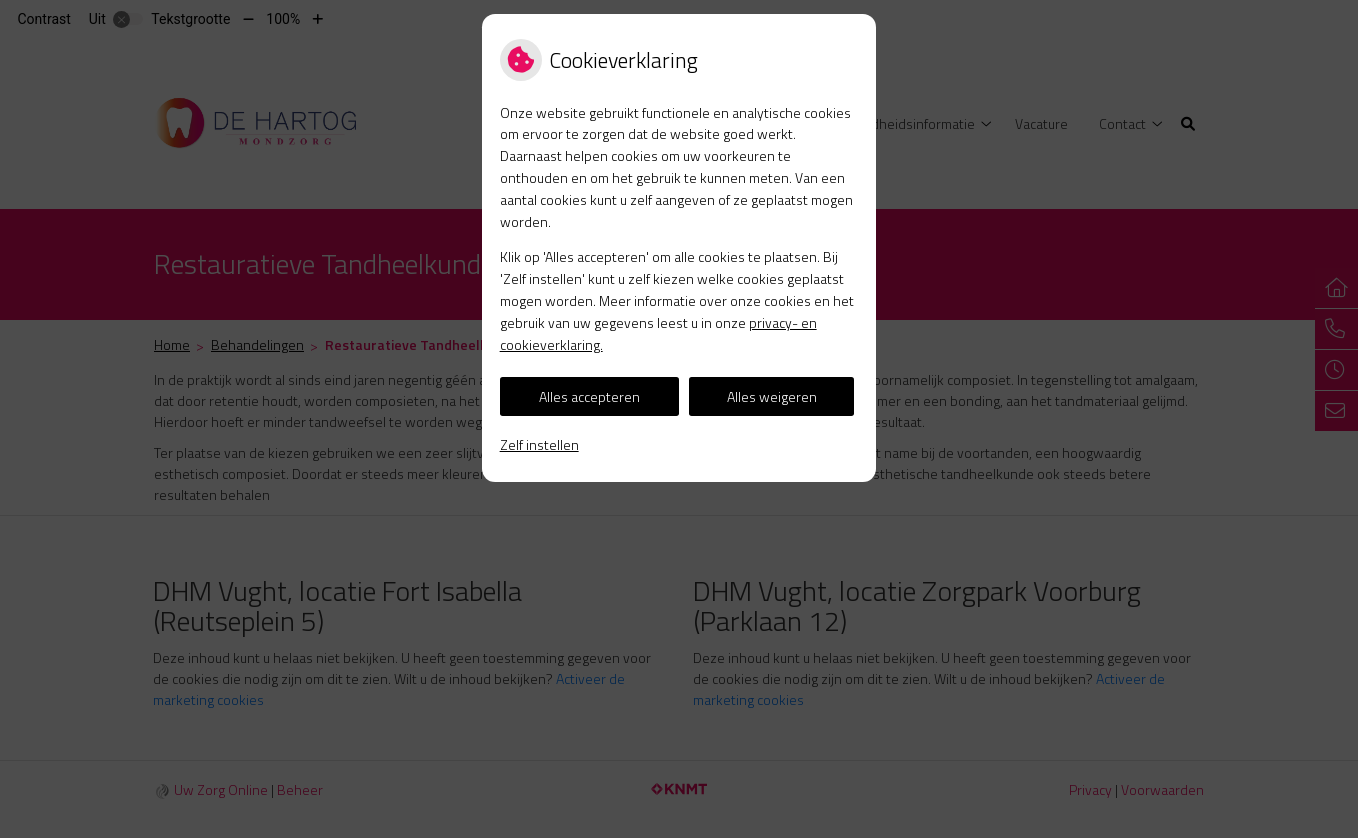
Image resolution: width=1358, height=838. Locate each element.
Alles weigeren (772, 396)
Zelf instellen (539, 444)
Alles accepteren (589, 396)
